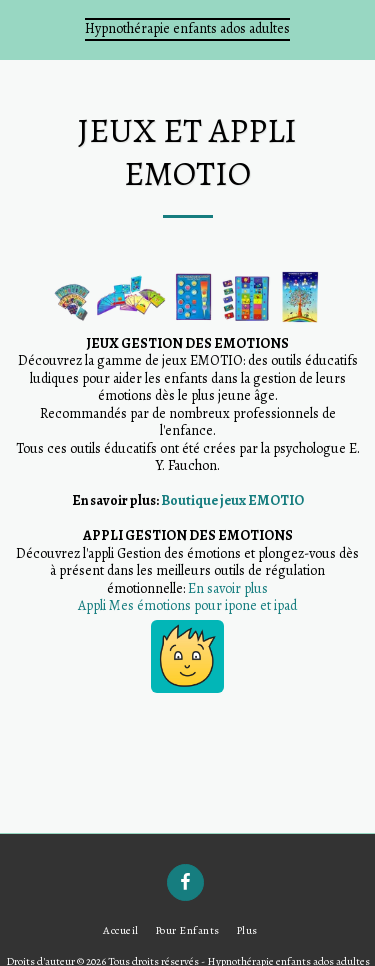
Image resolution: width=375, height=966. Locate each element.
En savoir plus (228, 588)
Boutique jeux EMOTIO (232, 500)
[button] (22, 28)
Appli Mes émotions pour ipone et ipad (187, 605)
